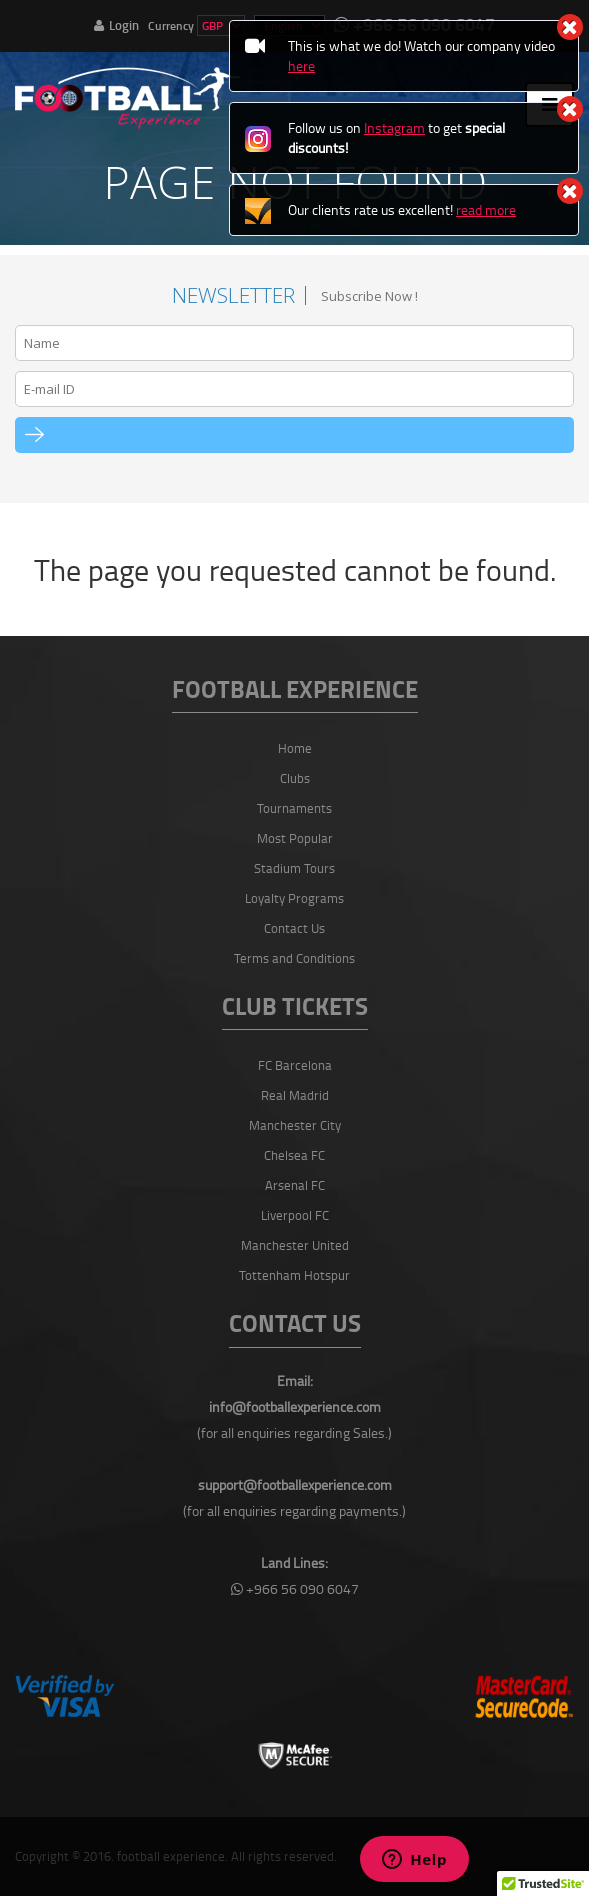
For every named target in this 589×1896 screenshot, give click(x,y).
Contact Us (294, 928)
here (301, 65)
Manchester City (295, 1125)
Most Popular (295, 838)
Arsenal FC (295, 1185)
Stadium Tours (294, 868)
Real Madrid (295, 1095)
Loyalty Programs (294, 898)
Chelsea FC (294, 1155)
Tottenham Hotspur (294, 1275)
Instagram (394, 127)
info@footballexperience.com (295, 1406)
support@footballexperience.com (295, 1484)
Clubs (295, 778)
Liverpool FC (295, 1215)
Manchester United (295, 1245)
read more (486, 209)
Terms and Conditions (294, 958)
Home (295, 748)
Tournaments (294, 808)
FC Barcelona (295, 1065)
